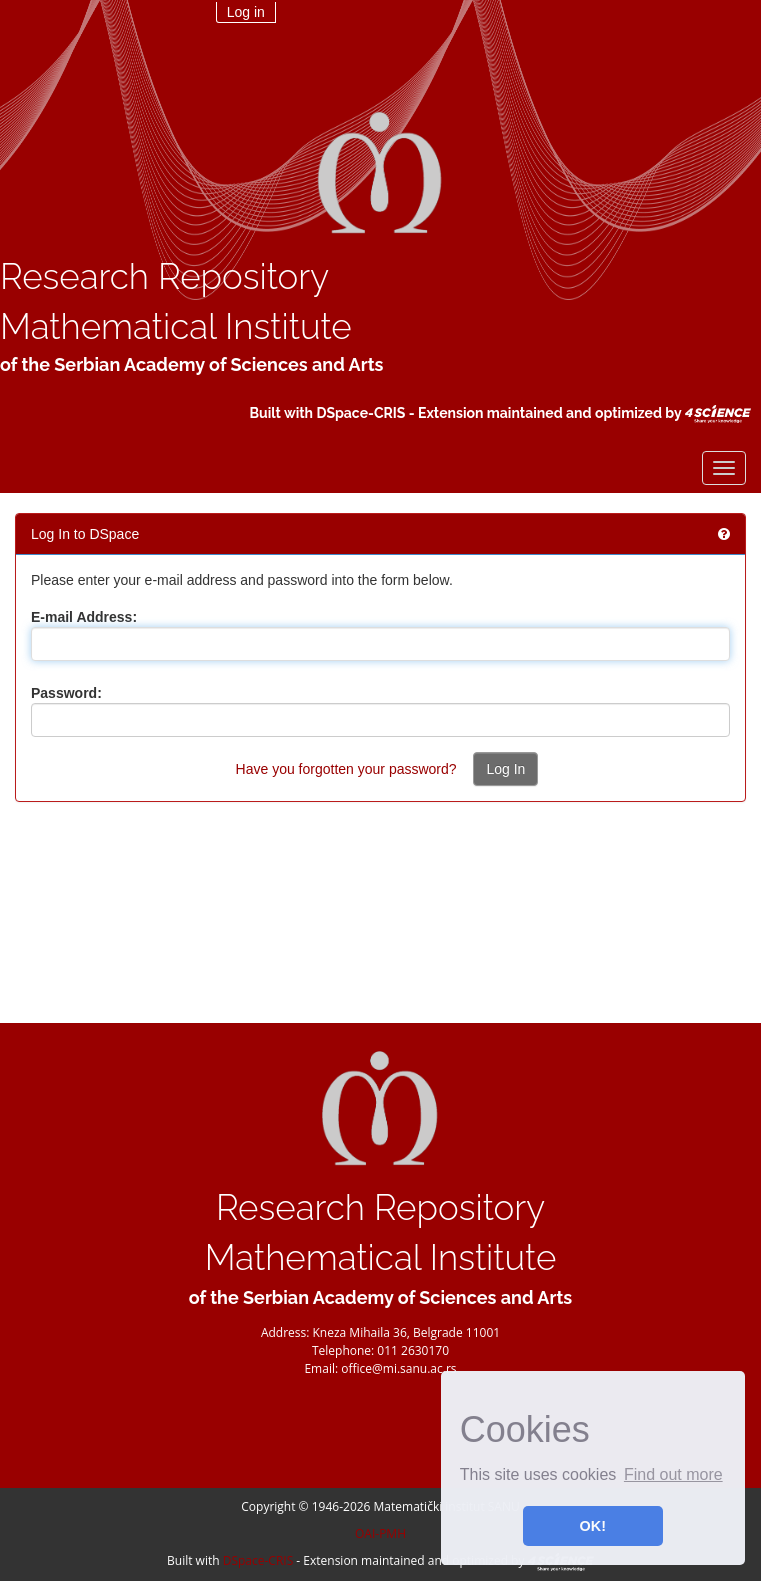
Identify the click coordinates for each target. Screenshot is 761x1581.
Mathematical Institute (176, 326)
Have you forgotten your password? (346, 769)
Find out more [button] (673, 1474)
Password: (66, 693)
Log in (246, 12)
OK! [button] (593, 1526)
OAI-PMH (380, 1533)
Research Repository (164, 276)
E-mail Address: (84, 617)
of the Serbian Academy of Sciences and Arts (191, 364)
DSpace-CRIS (360, 413)
